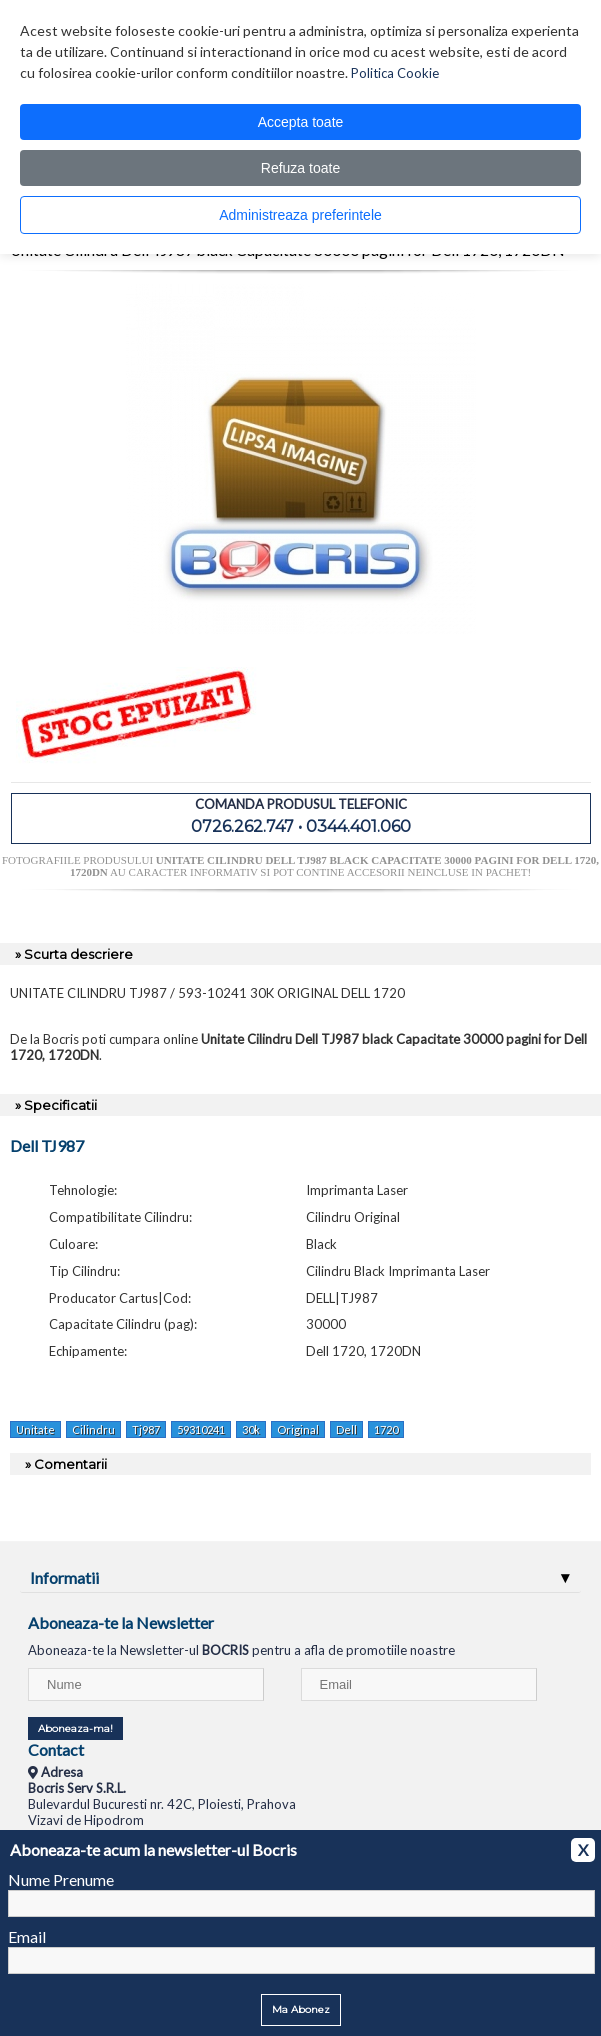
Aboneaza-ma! (75, 1728)
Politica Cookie (395, 73)
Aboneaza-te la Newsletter (121, 1622)
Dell (346, 1429)
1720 (386, 1429)
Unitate (35, 1429)
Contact (56, 1749)
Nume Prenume (61, 1879)
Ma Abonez (301, 2009)
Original (298, 1429)
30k (251, 1429)
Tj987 (146, 1429)
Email (27, 1936)
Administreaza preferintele (300, 215)
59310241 (201, 1429)
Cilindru (93, 1429)
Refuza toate (300, 168)
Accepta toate (301, 122)
